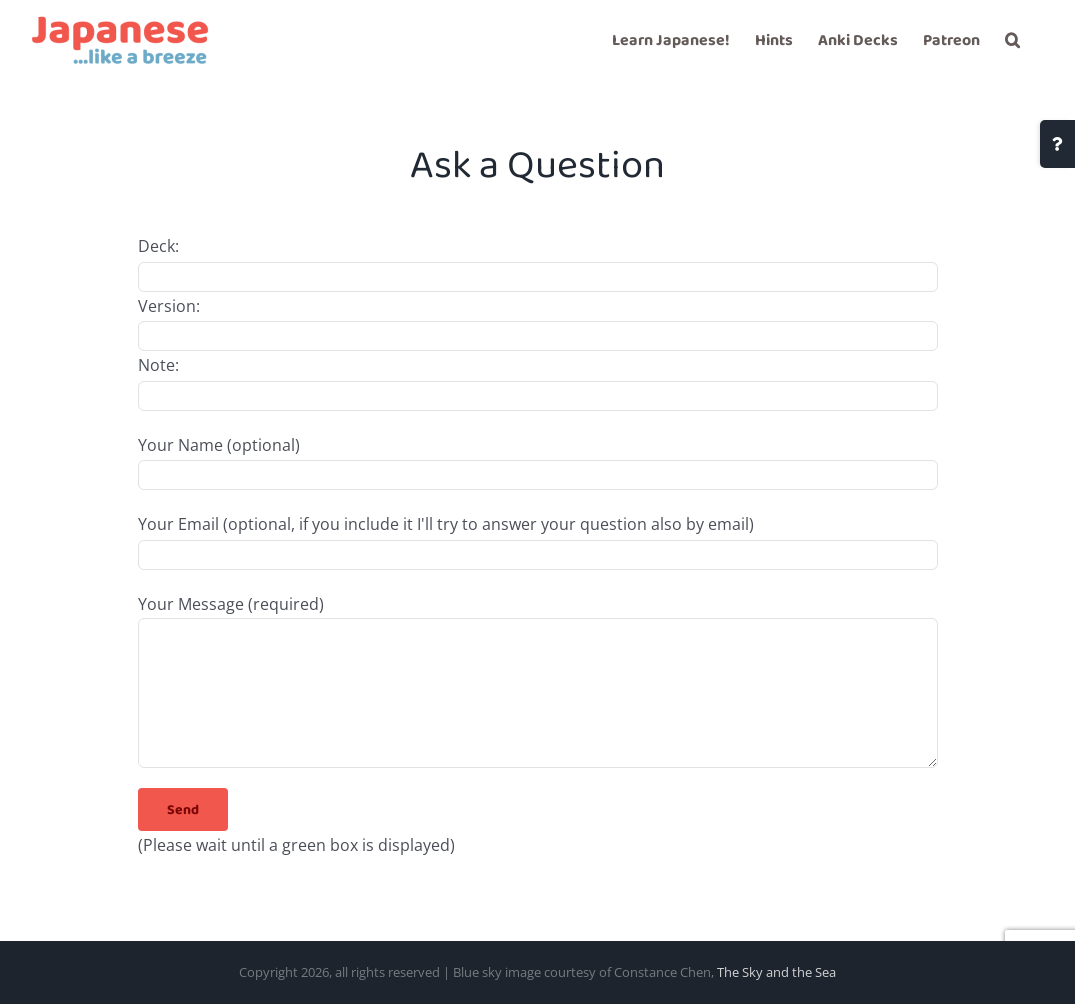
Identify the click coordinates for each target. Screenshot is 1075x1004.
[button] (1012, 40)
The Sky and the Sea (776, 972)
